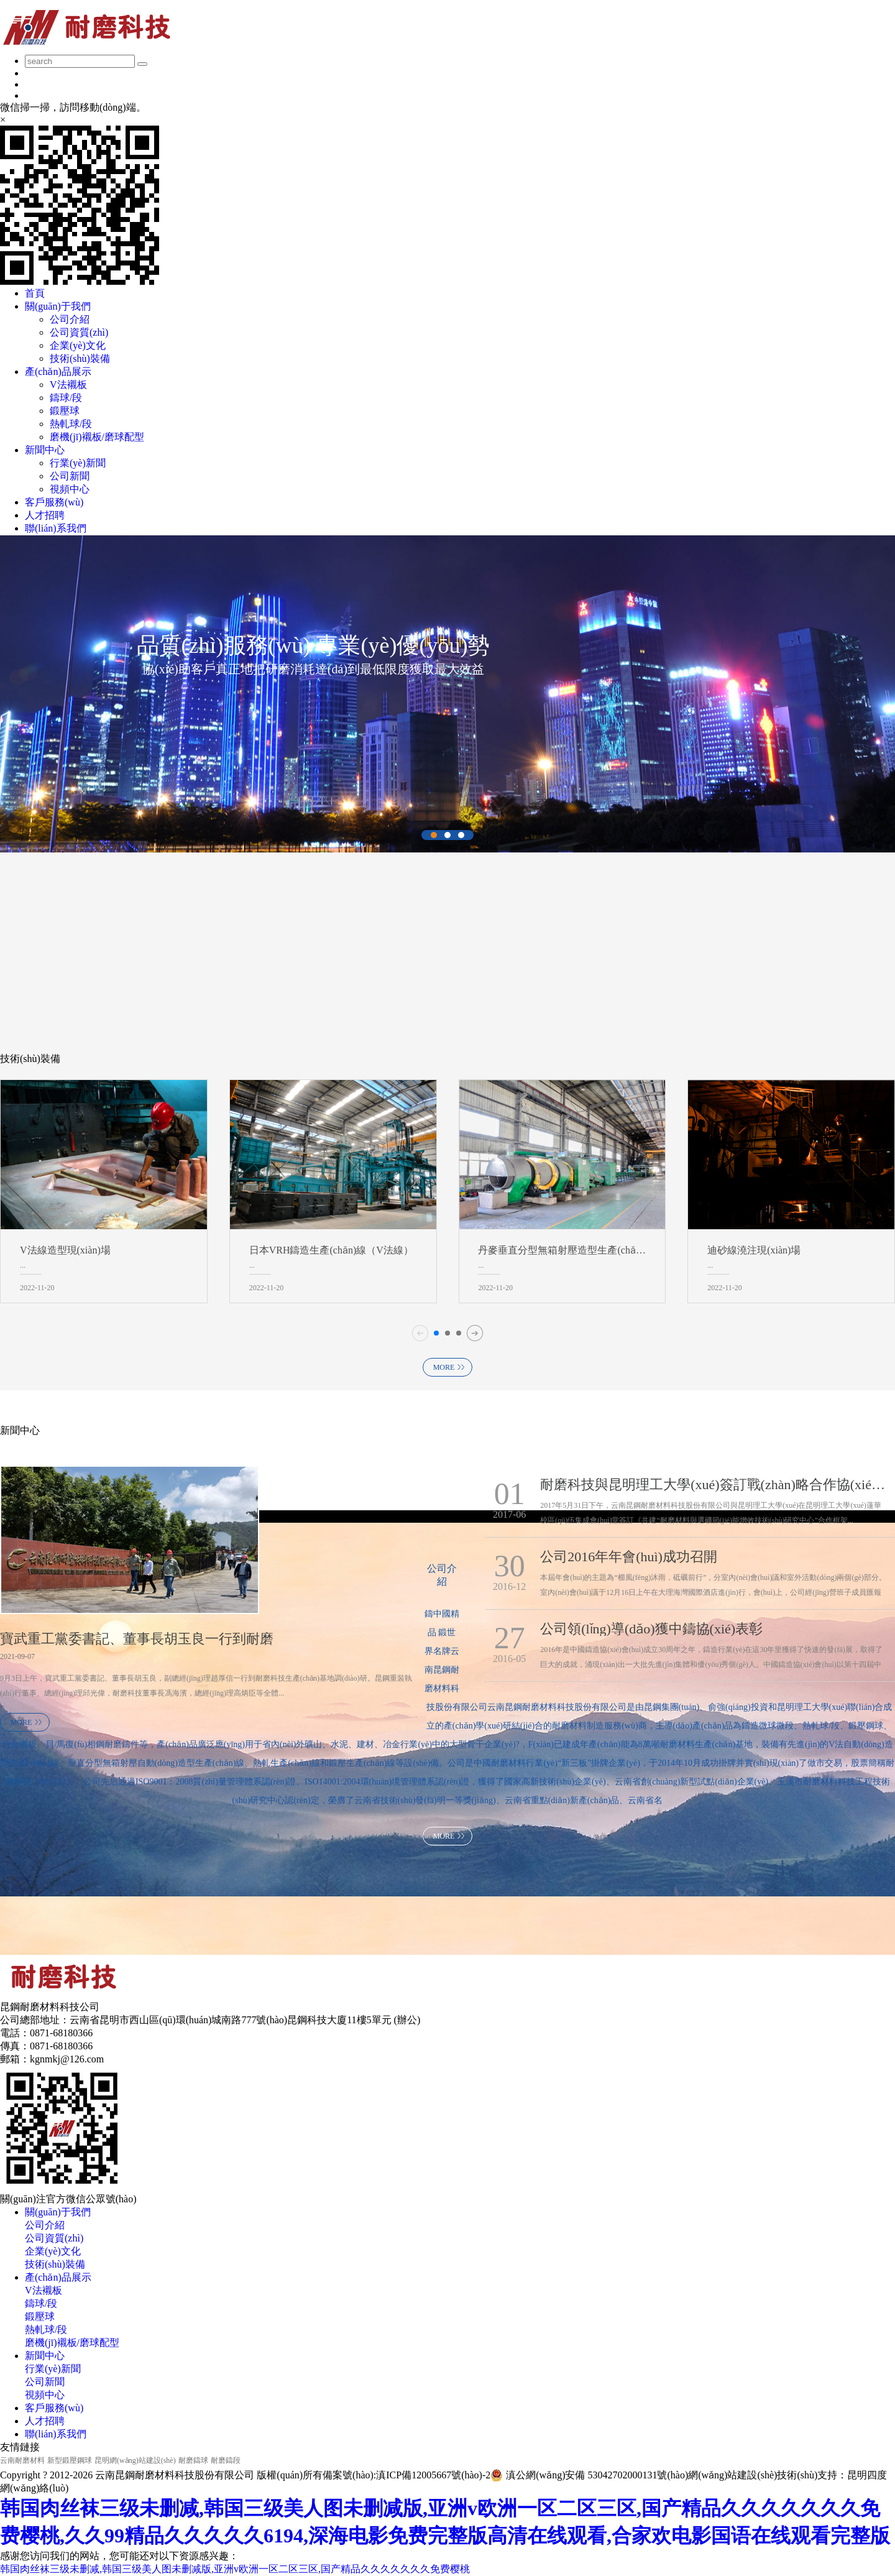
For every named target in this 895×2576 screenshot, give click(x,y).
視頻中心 (70, 489)
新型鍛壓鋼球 (69, 2460)
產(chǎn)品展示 (58, 2277)
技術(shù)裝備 (80, 358)
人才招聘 (45, 2421)
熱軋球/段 (71, 423)
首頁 (35, 293)
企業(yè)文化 (78, 345)
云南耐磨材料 (22, 2460)
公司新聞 (70, 476)
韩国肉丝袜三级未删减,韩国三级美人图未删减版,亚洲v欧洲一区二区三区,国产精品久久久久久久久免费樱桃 (235, 2569)
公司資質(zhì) (79, 332)
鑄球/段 (66, 397)
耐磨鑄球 (193, 2460)
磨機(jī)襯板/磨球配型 (97, 437)
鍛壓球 (65, 410)
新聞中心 (45, 2355)
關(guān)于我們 (58, 2212)
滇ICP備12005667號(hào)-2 (433, 2475)
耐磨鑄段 (226, 2460)
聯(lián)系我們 (55, 2434)
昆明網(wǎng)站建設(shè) (135, 2460)
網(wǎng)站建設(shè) (732, 2475)
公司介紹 (70, 319)
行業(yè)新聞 (78, 463)
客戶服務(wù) (54, 2408)
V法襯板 (68, 384)
